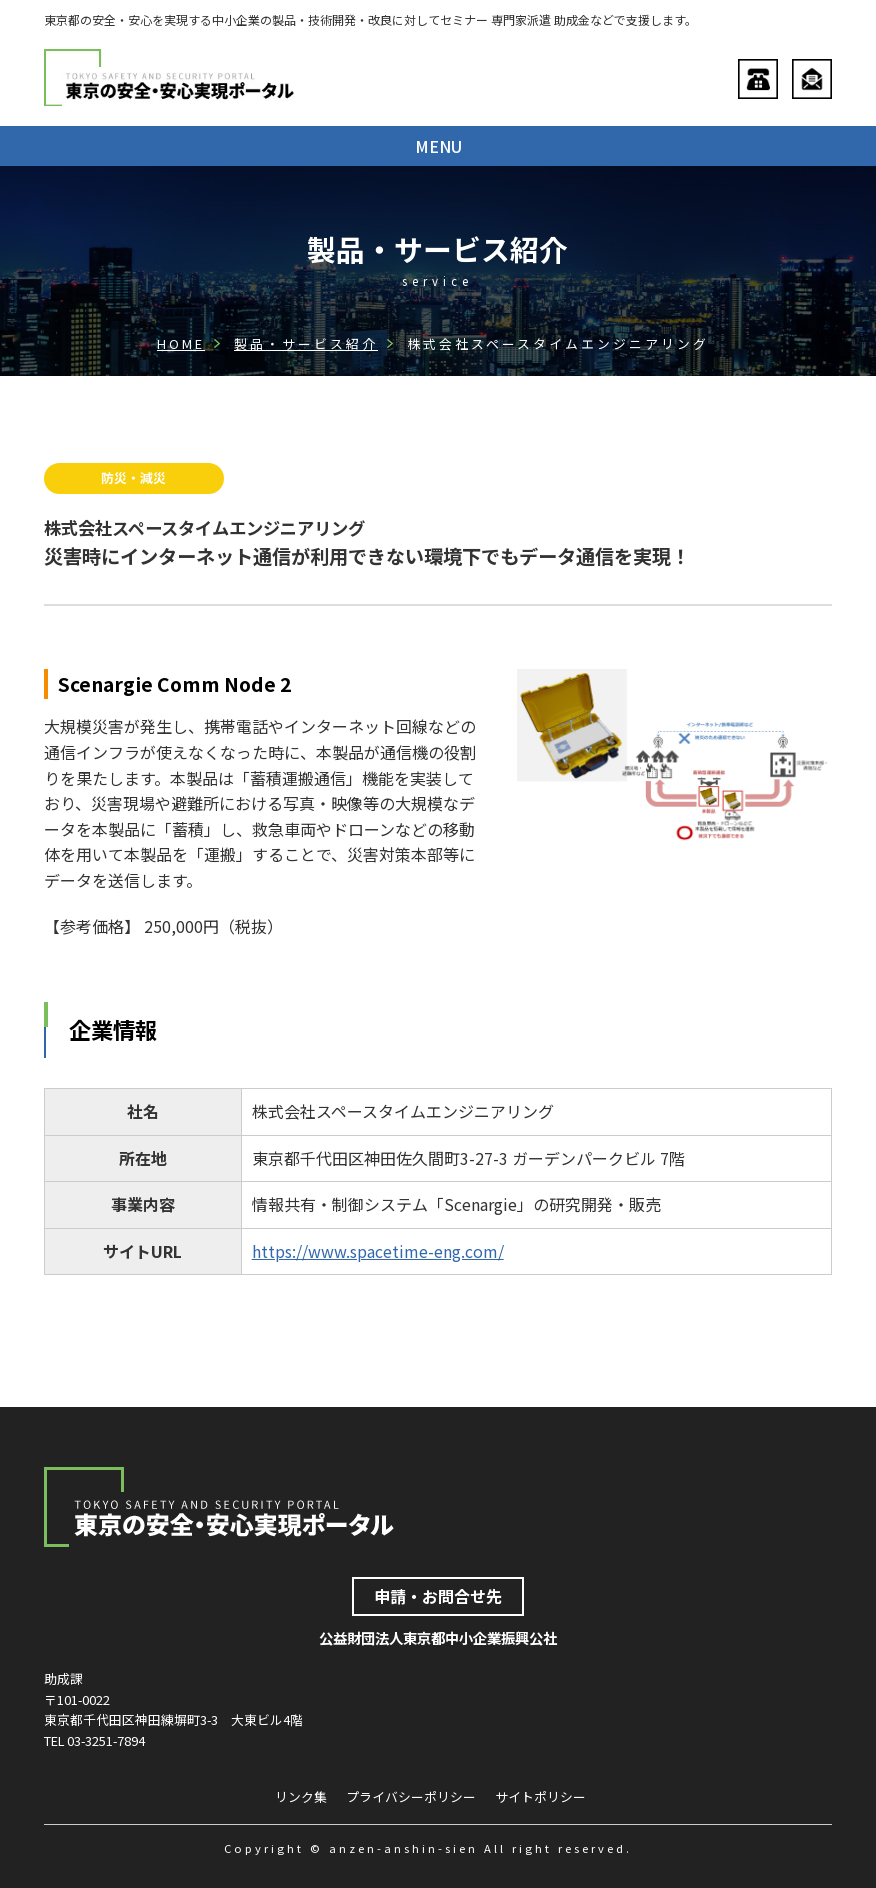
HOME (181, 343)
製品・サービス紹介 (306, 343)
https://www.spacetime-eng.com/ (378, 1251)
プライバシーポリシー (411, 1796)
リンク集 (301, 1796)
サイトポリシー (540, 1796)
